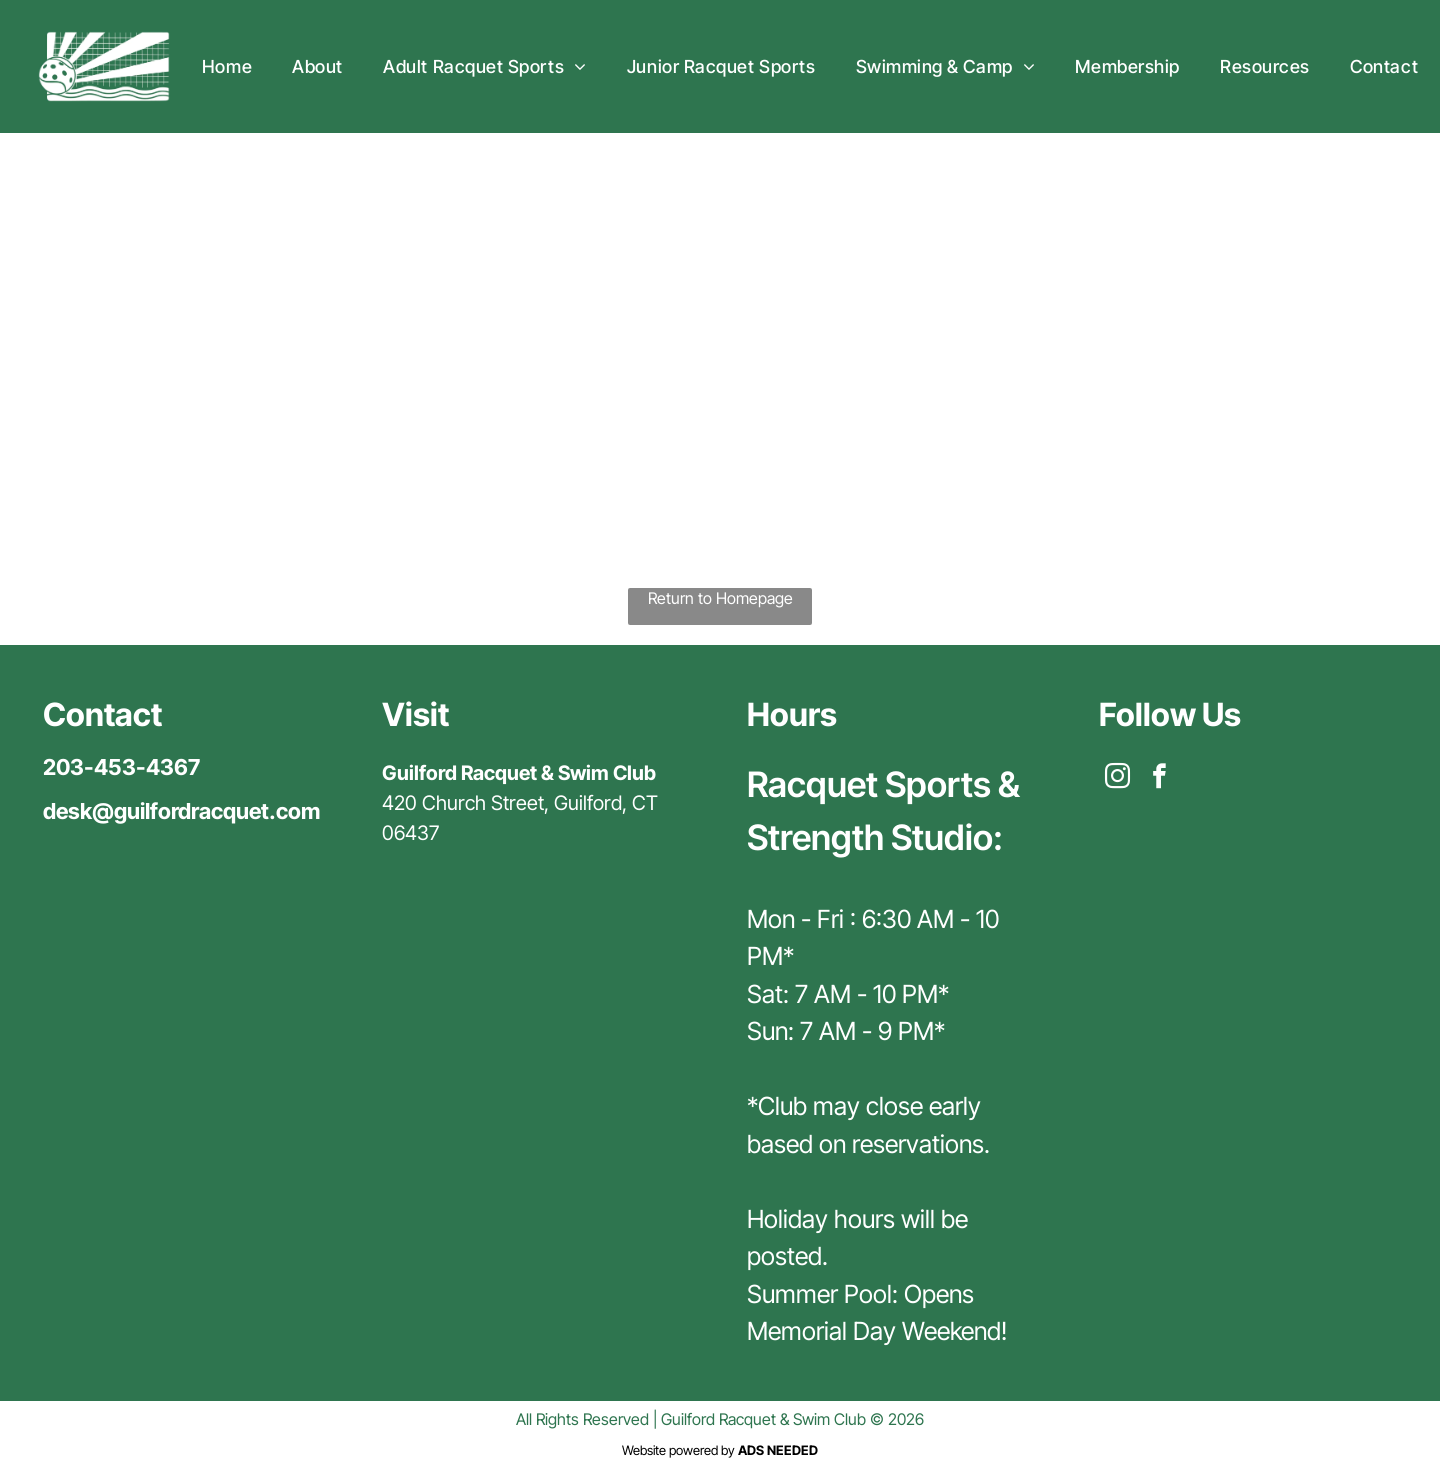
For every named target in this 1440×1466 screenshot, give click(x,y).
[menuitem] (227, 67)
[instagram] (1117, 779)
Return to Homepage (720, 598)
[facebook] (1159, 779)
